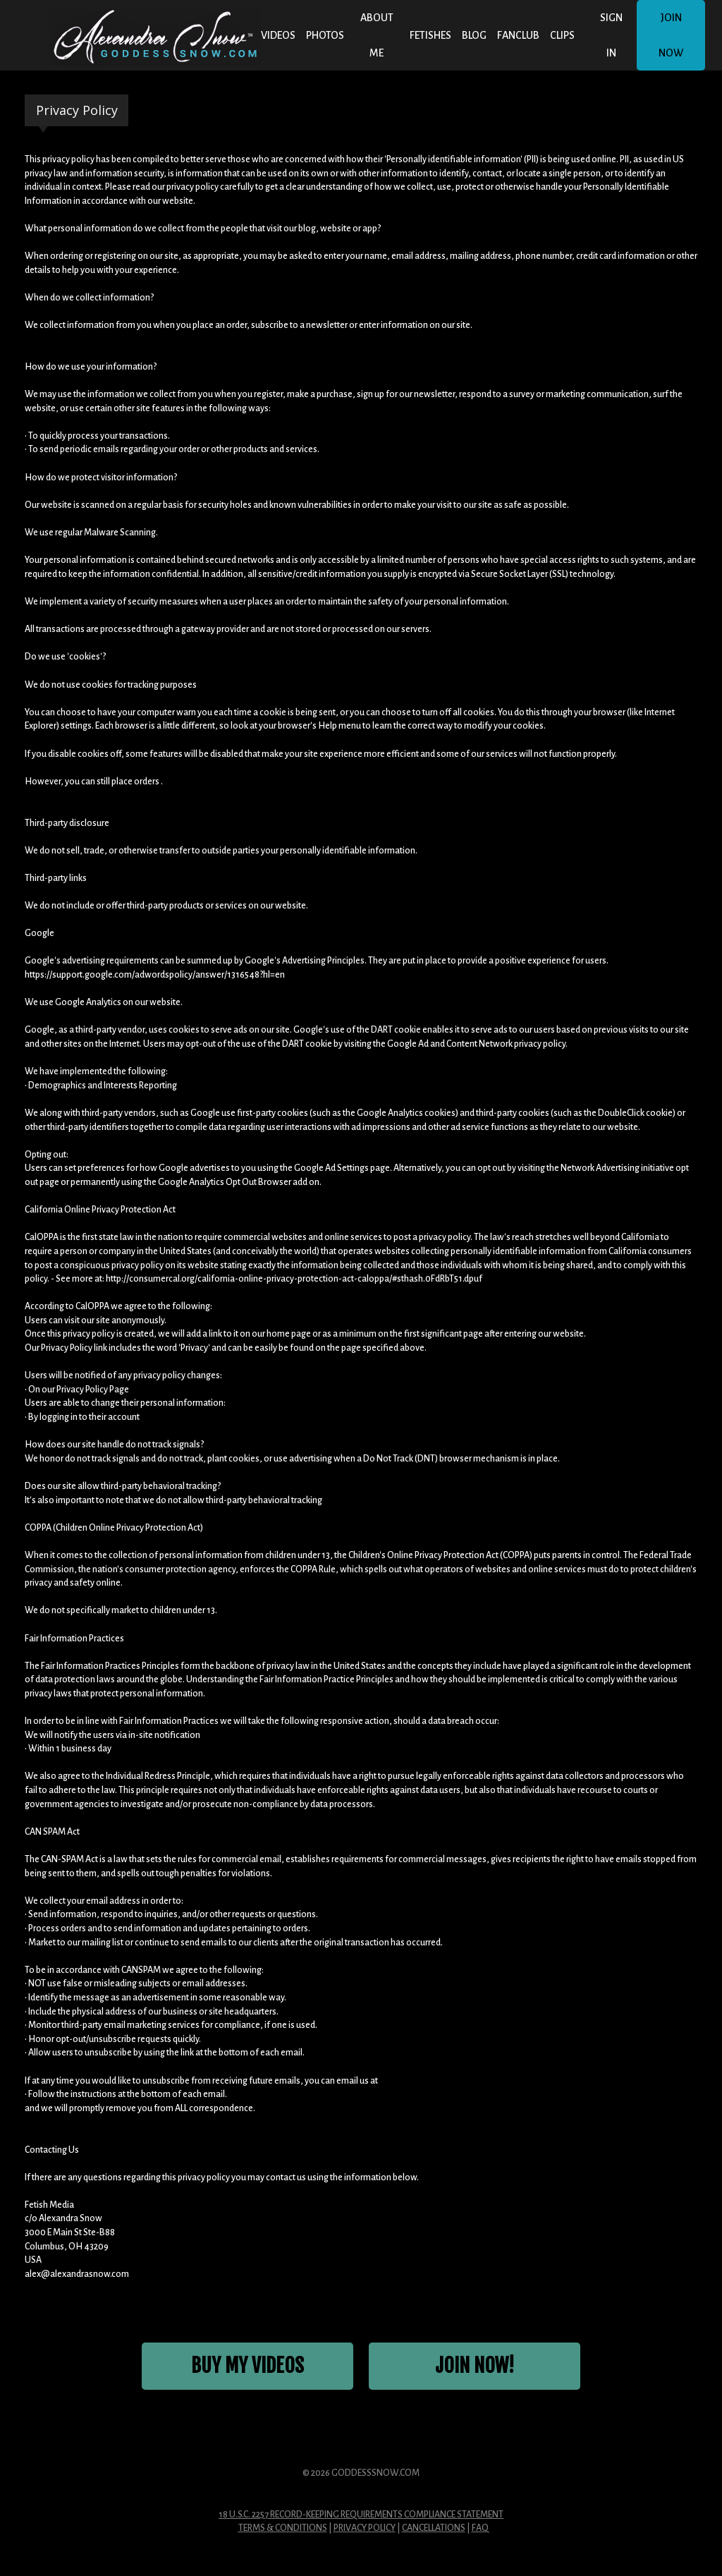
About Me (376, 35)
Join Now (671, 35)
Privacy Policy (365, 2529)
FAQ (480, 2529)
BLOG (474, 35)
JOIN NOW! (475, 2366)
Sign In (611, 35)
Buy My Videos (247, 2366)
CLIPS (562, 35)
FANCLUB (518, 35)
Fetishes (430, 35)
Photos (325, 35)
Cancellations (433, 2529)
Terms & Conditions (282, 2529)
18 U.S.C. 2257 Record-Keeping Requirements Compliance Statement (361, 2516)
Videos (278, 35)
